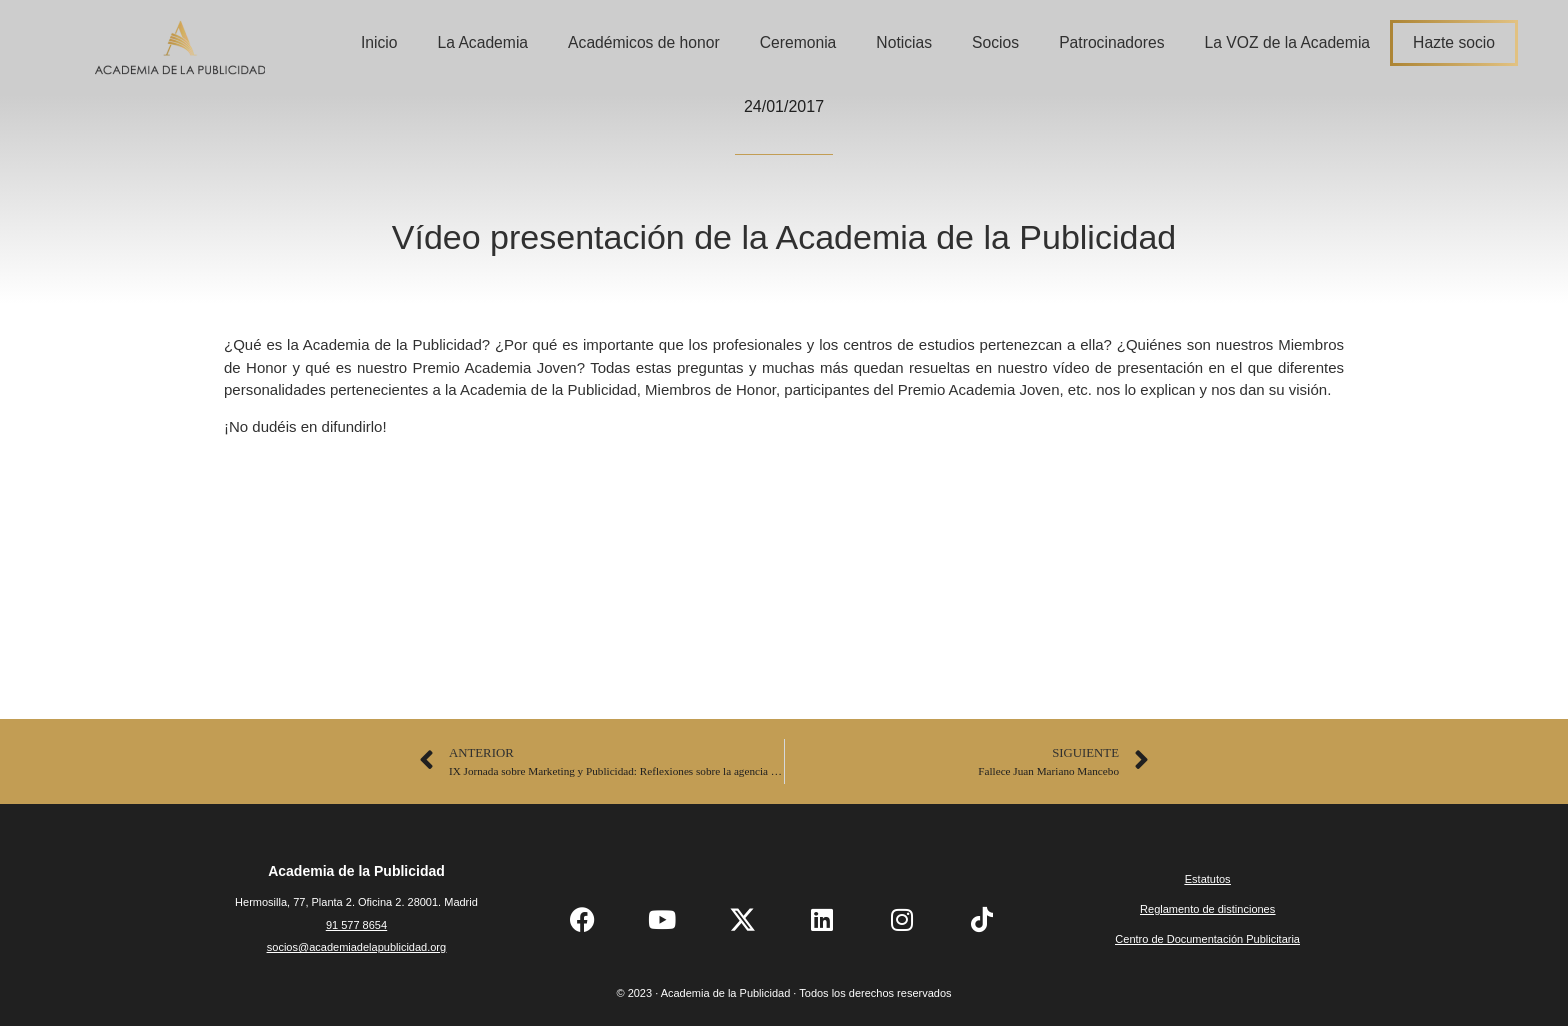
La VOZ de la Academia (1288, 42)
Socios (995, 42)
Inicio (379, 42)
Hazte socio (1454, 42)
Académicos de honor (644, 42)
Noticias (904, 42)
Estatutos (1208, 879)
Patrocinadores (1111, 42)
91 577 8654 (356, 925)
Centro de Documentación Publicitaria (1207, 939)
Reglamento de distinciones (1207, 909)
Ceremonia (798, 42)
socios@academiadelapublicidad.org (356, 947)
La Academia (482, 42)
